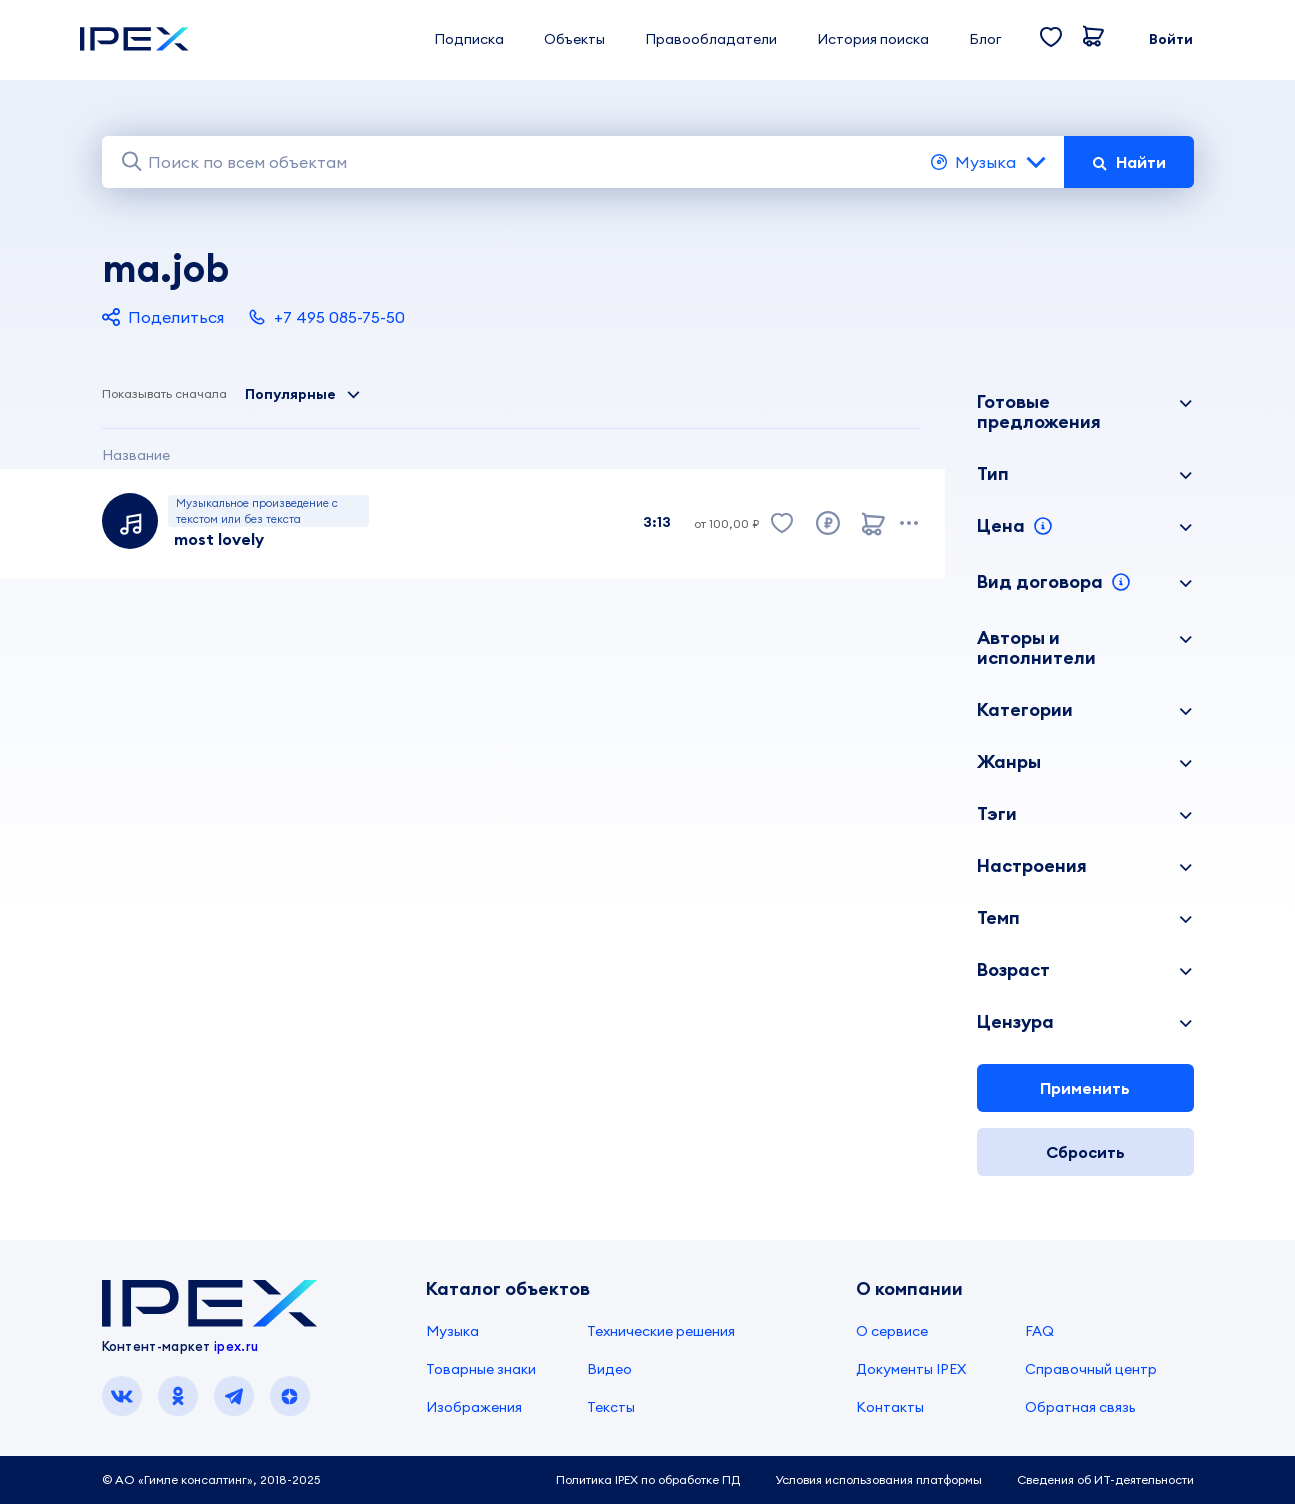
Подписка (469, 39)
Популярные (303, 394)
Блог (985, 39)
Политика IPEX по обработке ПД (648, 1479)
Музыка (989, 162)
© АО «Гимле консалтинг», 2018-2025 (211, 1479)
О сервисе (892, 1331)
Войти (1171, 39)
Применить (1085, 1088)
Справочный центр (1091, 1369)
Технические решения (661, 1331)
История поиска (873, 39)
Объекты (574, 39)
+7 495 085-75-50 (326, 317)
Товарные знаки (481, 1369)
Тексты (611, 1407)
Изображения (474, 1407)
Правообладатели (711, 39)
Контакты (890, 1407)
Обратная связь (1080, 1407)
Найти (1129, 162)
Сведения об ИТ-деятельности (1105, 1479)
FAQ (1039, 1331)
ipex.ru (236, 1346)
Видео (609, 1369)
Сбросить (1085, 1152)
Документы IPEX (911, 1369)
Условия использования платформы (878, 1479)
